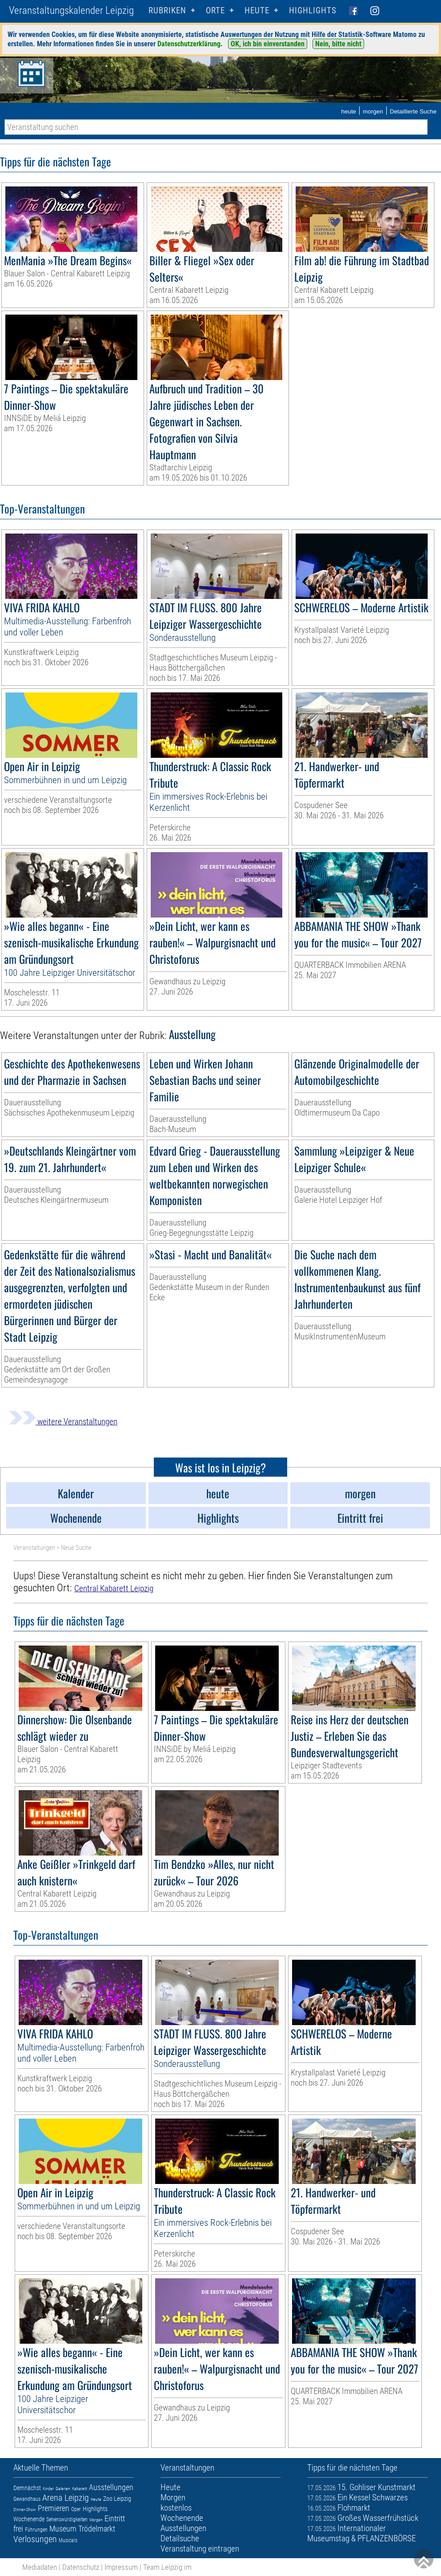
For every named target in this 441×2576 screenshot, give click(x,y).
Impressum (121, 2567)
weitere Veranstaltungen (63, 1421)
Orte (215, 10)
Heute (96, 2499)
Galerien (63, 2488)
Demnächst (27, 2487)
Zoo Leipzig (117, 2498)
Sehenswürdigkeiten (67, 2519)
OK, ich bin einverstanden (268, 44)
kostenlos (176, 2508)
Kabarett (79, 2488)
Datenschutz (80, 2567)
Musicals (68, 2540)
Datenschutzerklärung (188, 44)
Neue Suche (76, 1548)
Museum (62, 2528)
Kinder (48, 2488)
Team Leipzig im (167, 2567)
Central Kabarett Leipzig (113, 1588)
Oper (76, 2509)
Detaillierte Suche (413, 111)
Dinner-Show (24, 2509)
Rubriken (167, 10)
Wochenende (28, 2519)
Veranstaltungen (34, 1548)
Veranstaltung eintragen (199, 2549)
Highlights (313, 10)
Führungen (36, 2530)
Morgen (96, 2519)
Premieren (53, 2508)
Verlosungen (35, 2539)
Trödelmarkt (96, 2528)
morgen (373, 111)
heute (348, 111)
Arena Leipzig (65, 2497)
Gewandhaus (26, 2499)
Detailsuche (179, 2538)
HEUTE (257, 10)
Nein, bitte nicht (338, 44)
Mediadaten (39, 2567)
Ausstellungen (111, 2487)
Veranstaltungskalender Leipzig (71, 10)
